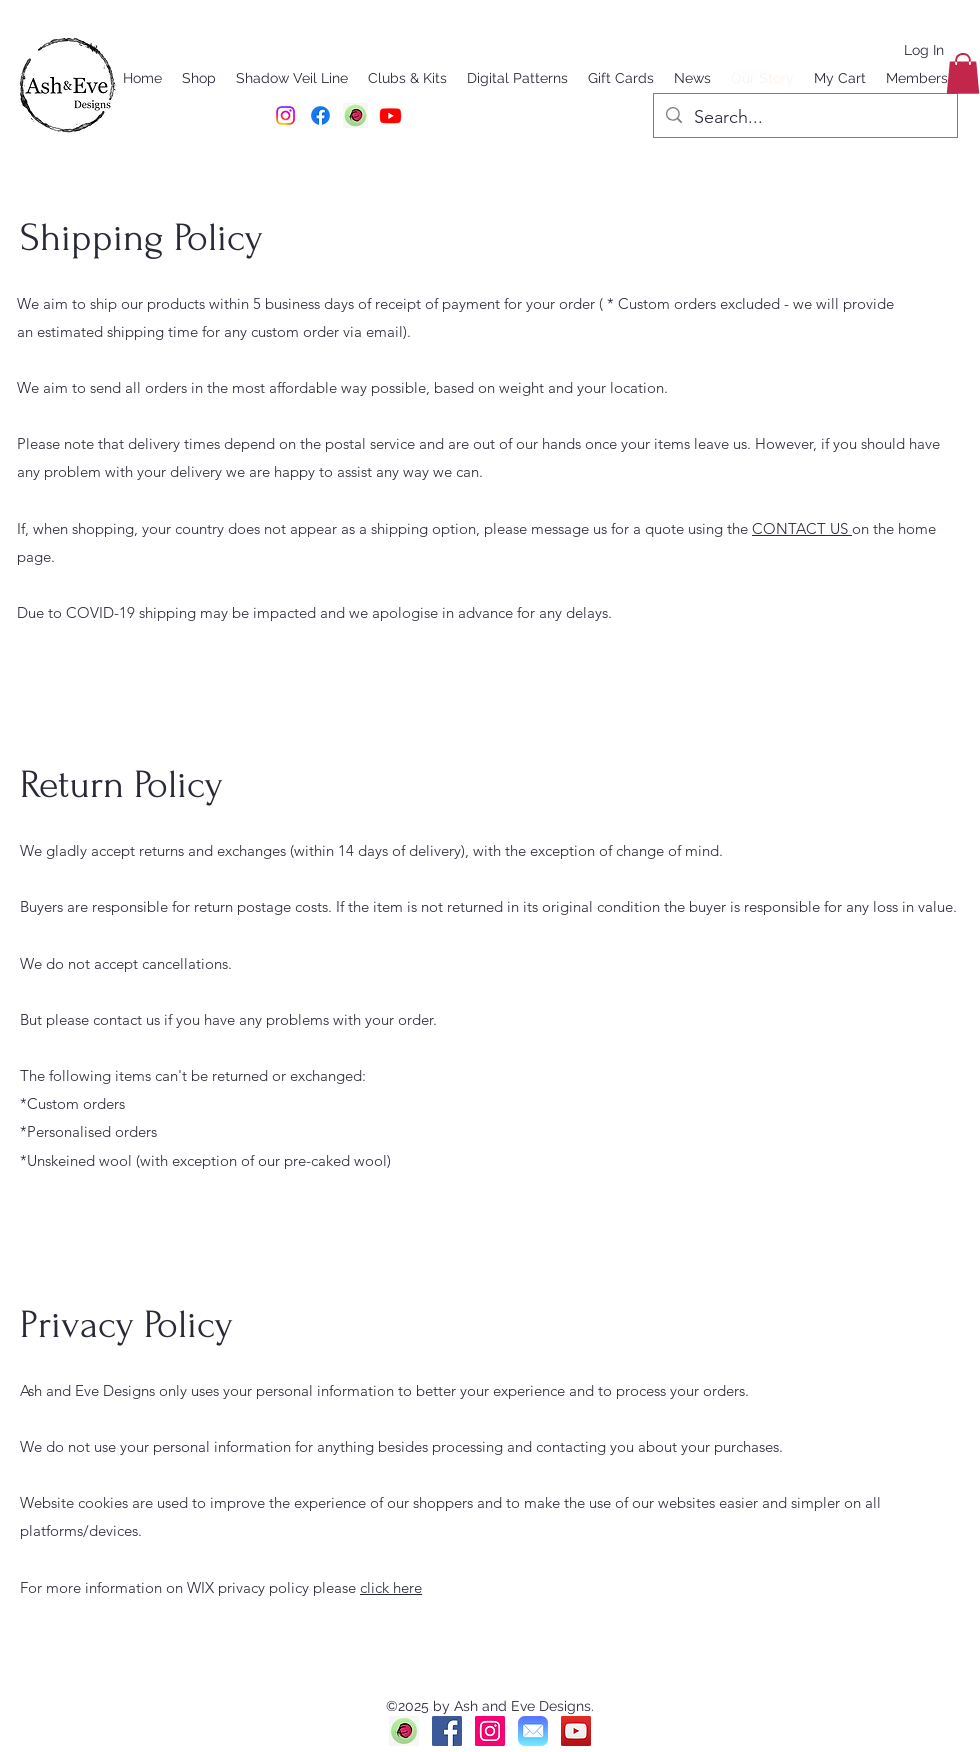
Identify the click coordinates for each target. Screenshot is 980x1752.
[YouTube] (576, 1731)
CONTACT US (802, 528)
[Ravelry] (404, 1731)
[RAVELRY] (355, 115)
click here (391, 1587)
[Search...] (804, 118)
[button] (963, 73)
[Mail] (533, 1731)
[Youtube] (390, 115)
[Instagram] (285, 115)
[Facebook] (320, 115)
